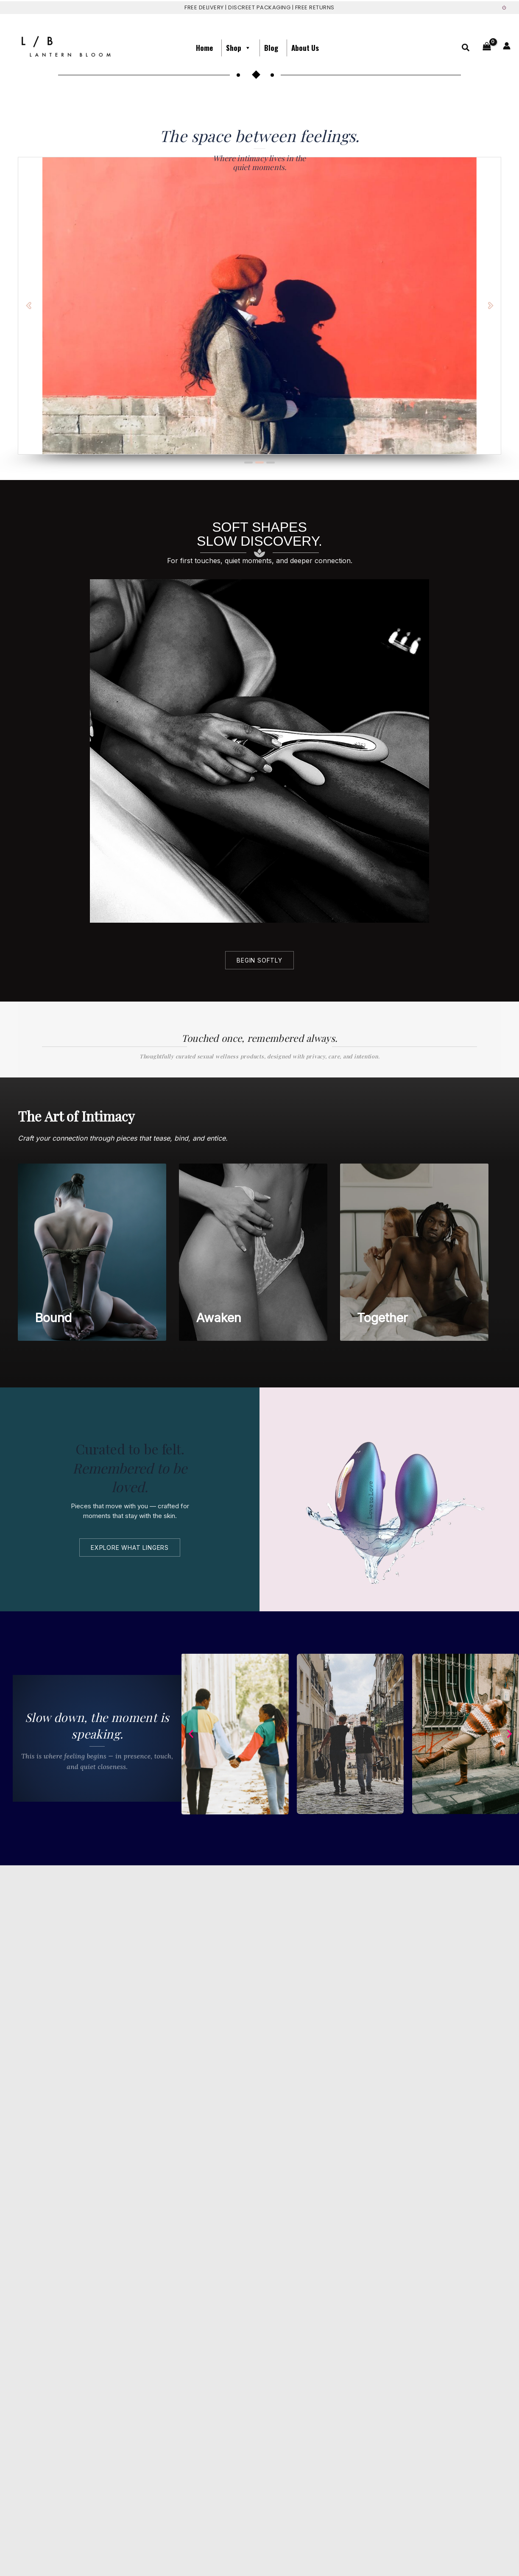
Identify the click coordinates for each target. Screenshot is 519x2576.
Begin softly (259, 960)
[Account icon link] (507, 46)
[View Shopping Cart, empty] (486, 48)
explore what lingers (130, 1547)
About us (305, 47)
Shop (238, 47)
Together (382, 1317)
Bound (53, 1317)
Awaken (218, 1317)
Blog (271, 47)
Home (204, 47)
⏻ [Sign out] (504, 7)
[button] (466, 49)
